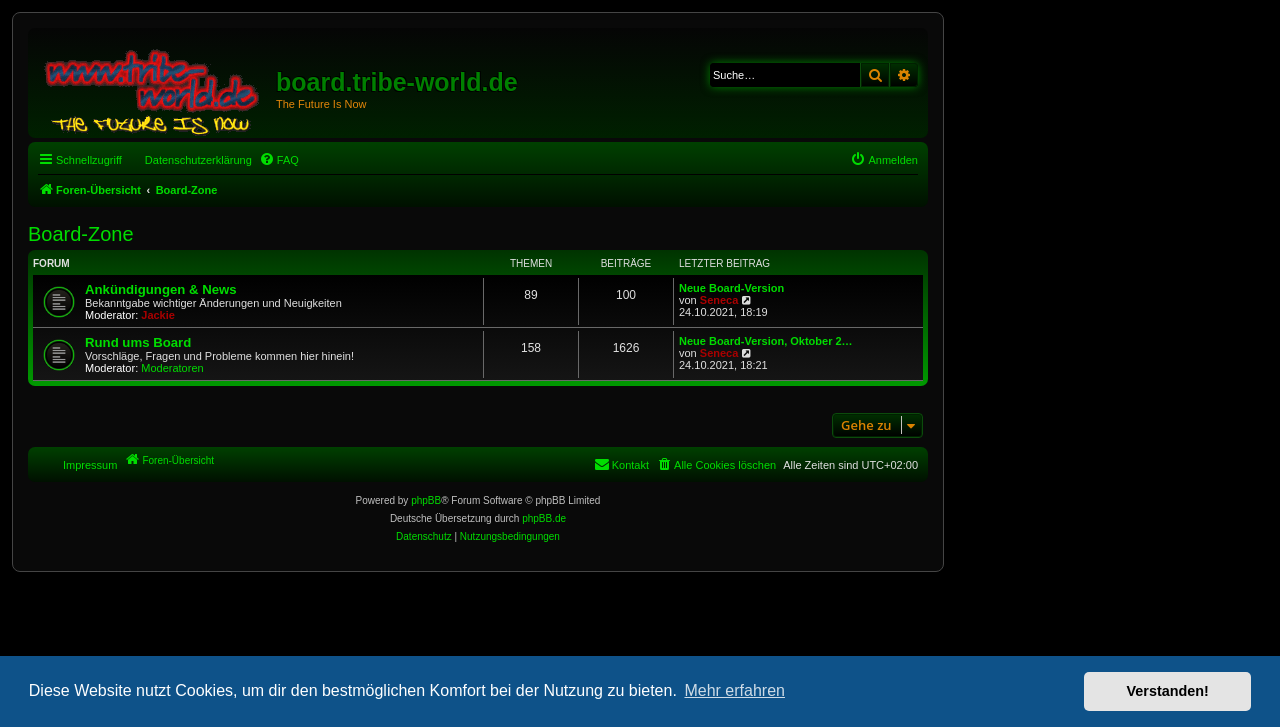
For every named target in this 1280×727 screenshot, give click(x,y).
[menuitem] (279, 160)
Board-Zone (81, 234)
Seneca (719, 300)
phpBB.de (544, 518)
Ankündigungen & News (161, 289)
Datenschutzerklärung (198, 160)
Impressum (90, 465)
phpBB (426, 500)
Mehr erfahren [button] (734, 690)
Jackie (158, 315)
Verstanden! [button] (1168, 691)
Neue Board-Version (731, 288)
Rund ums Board (138, 342)
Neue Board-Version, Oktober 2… (766, 341)
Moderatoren (172, 368)
